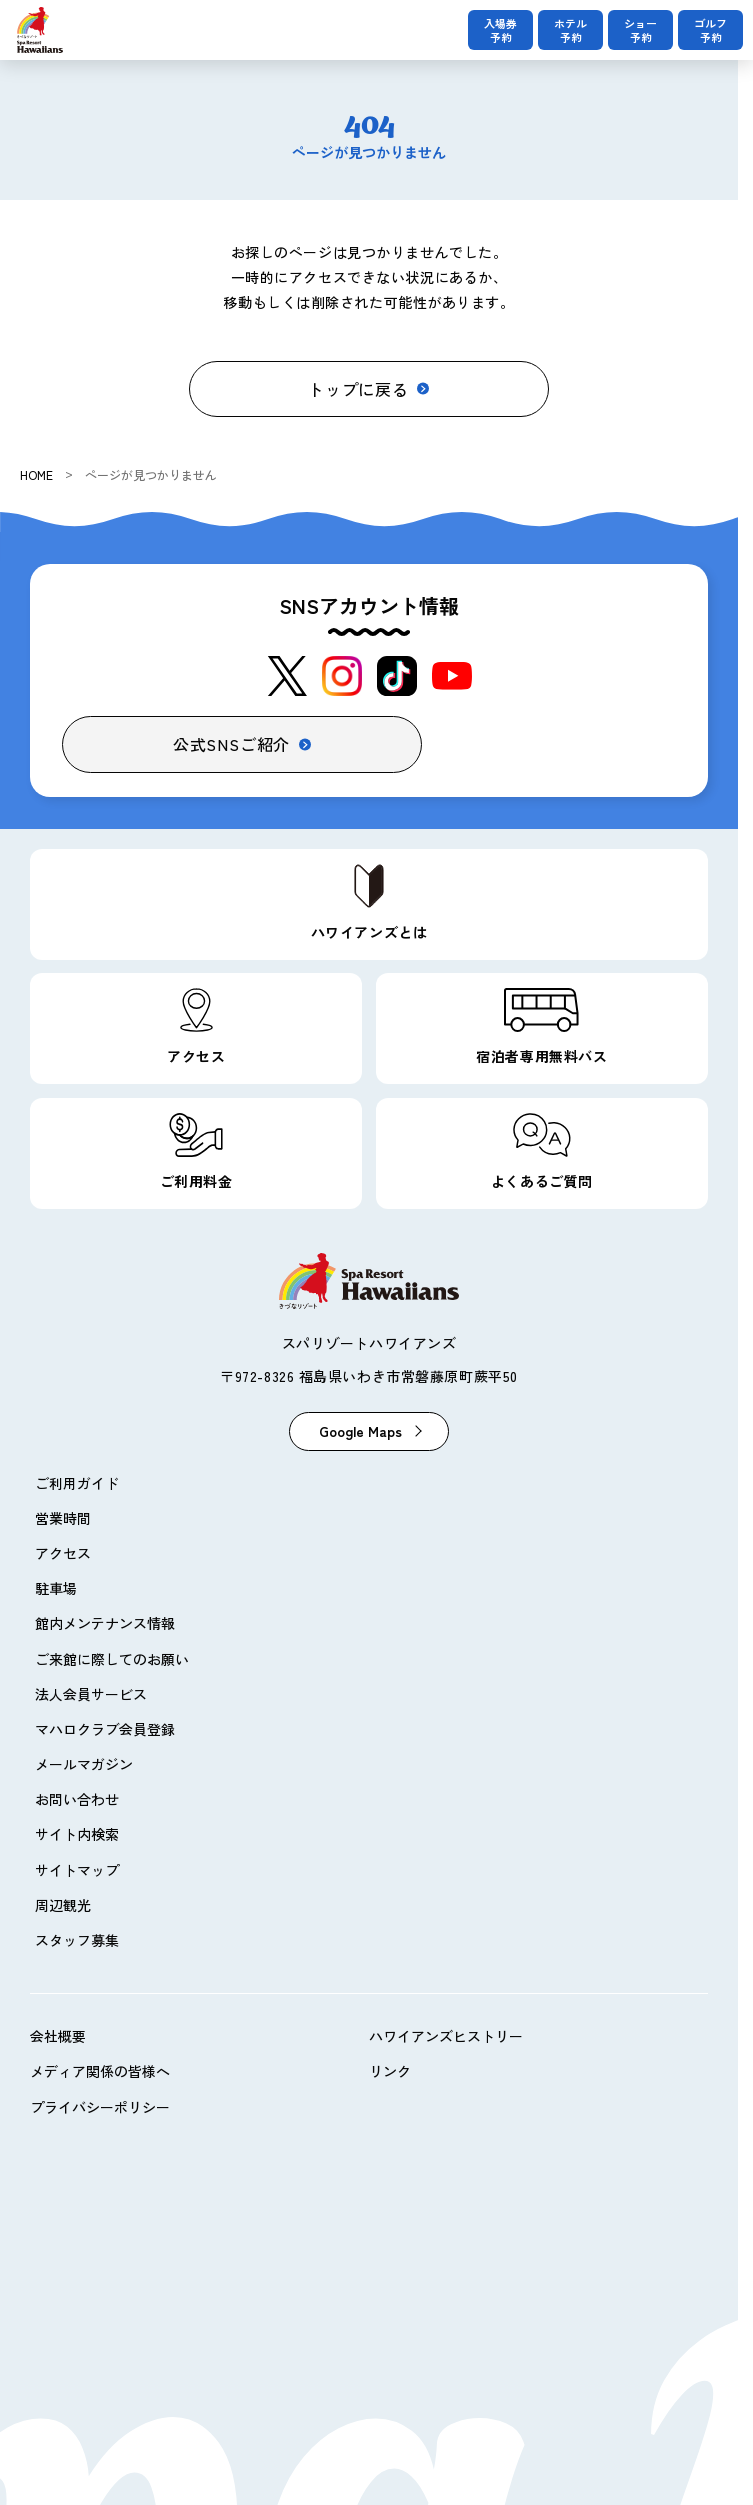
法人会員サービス (91, 1694)
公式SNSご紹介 (231, 744)
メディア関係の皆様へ (100, 2071)
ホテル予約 (570, 30)
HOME (36, 474)
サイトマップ (77, 1870)
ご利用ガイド (77, 1483)
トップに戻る (358, 389)
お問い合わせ (77, 1799)
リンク (390, 2071)
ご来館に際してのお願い (112, 1659)
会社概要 (58, 2036)
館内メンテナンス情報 (105, 1623)
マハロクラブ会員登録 (105, 1729)
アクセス (63, 1553)
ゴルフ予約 (710, 30)
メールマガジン (84, 1764)
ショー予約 (640, 30)
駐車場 (56, 1588)
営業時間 (63, 1518)
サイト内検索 (77, 1834)
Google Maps (360, 1431)
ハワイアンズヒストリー (446, 2036)
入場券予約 (500, 30)
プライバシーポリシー (100, 2107)
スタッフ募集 (77, 1940)
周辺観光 (63, 1905)
